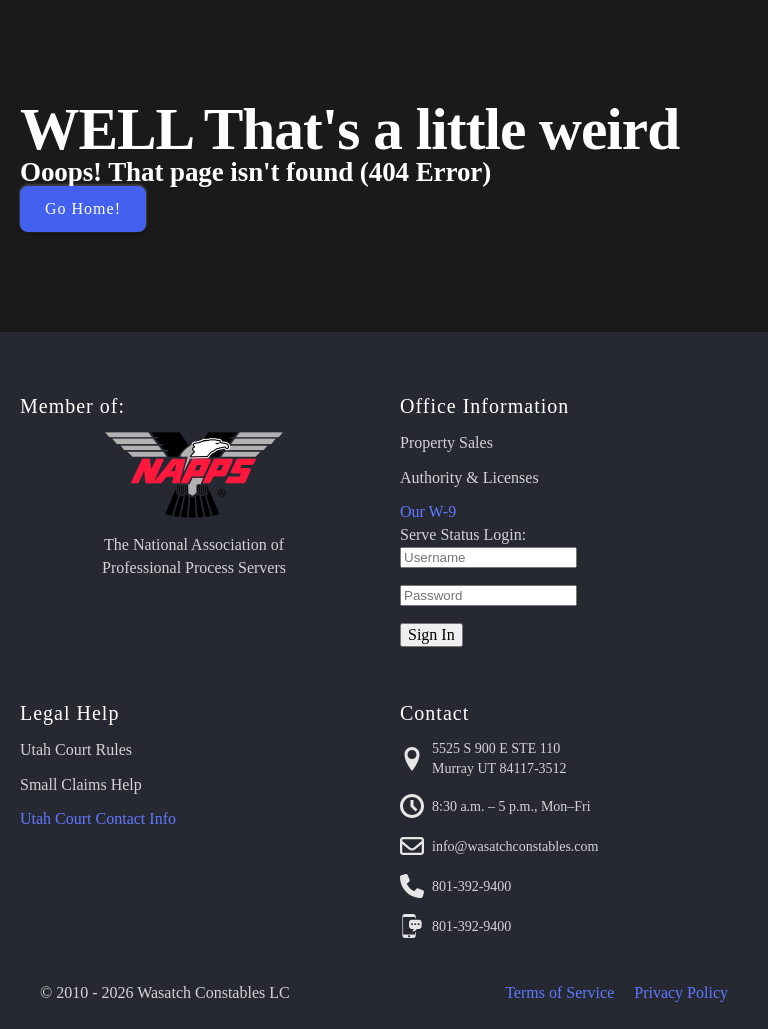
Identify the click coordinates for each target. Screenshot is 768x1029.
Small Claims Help (81, 784)
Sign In (431, 634)
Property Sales (446, 442)
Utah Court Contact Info (98, 818)
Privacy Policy (681, 992)
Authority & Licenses (469, 477)
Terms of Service (559, 992)
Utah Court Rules (76, 749)
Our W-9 (428, 511)
